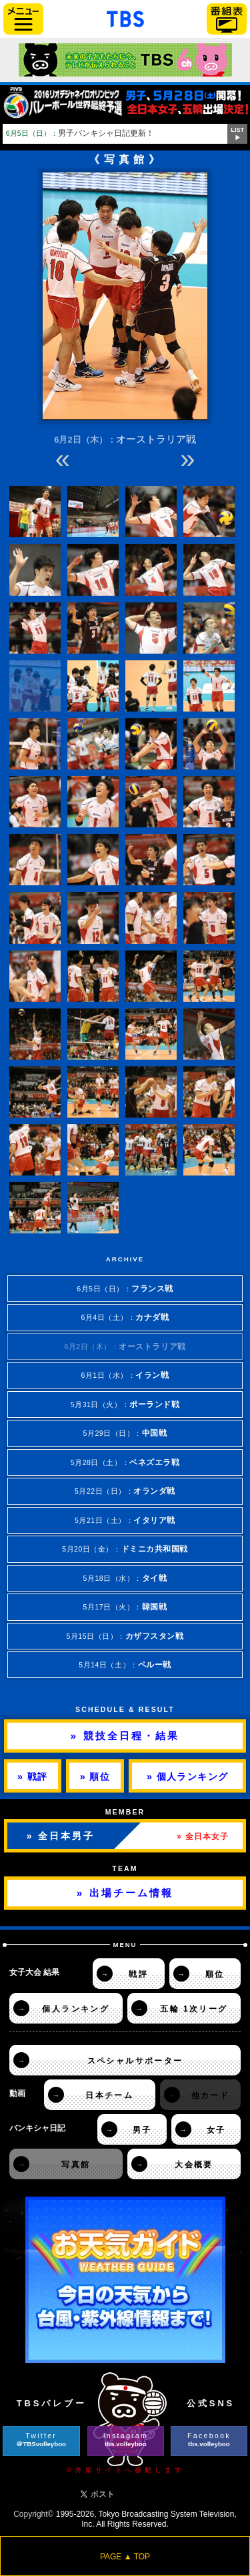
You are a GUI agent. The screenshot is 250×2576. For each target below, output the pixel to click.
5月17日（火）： (125, 1606)
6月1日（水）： (125, 1375)
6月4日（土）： (125, 1317)
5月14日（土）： (125, 1664)
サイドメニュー (23, 19)
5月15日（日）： (124, 1635)
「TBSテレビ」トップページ (125, 17)
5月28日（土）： (125, 1462)
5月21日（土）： (125, 1520)
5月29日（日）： (125, 1432)
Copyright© (33, 2514)
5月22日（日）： (125, 1490)
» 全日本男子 (61, 1835)
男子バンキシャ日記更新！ (80, 133)
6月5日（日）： (125, 1288)
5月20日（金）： (125, 1548)
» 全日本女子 (203, 1836)
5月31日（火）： (125, 1404)
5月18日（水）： (125, 1578)
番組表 (227, 19)
